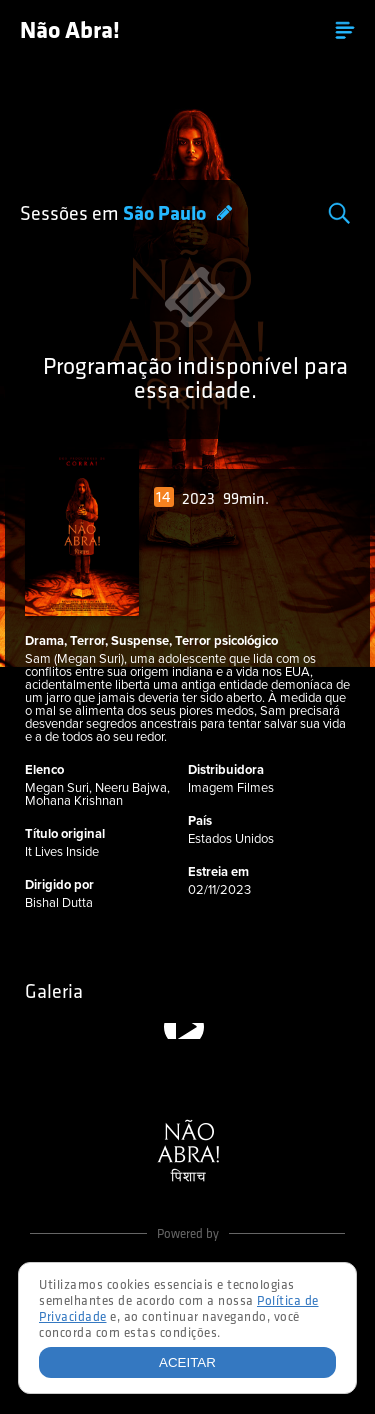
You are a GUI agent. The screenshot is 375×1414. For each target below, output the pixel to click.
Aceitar (187, 1362)
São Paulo (166, 215)
